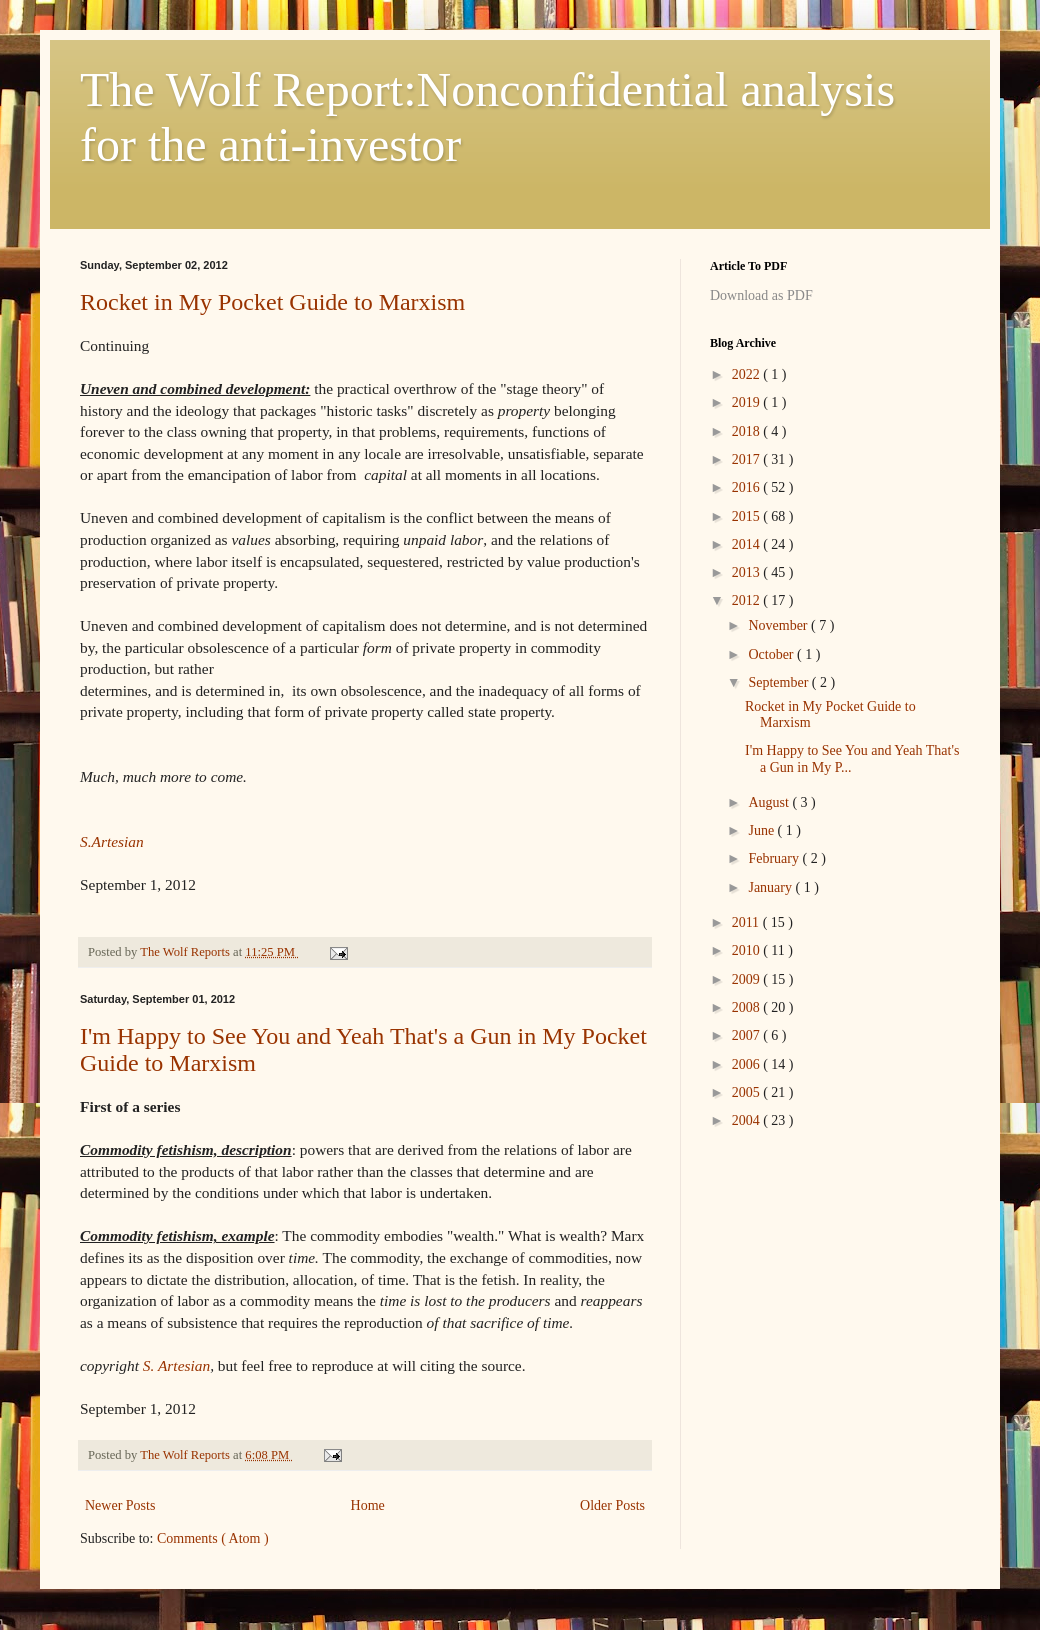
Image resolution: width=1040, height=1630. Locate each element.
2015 (748, 516)
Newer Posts (120, 1505)
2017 (748, 459)
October (772, 654)
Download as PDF (761, 295)
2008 (748, 1007)
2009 (748, 979)
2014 (748, 544)
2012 (748, 600)
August (770, 802)
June (762, 830)
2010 (748, 950)
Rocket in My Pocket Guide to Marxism (272, 302)
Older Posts (612, 1505)
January (771, 887)
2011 (747, 922)
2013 (748, 572)
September (779, 682)
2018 (748, 431)
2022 (748, 374)
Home (368, 1505)
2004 (748, 1120)
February (775, 858)
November (779, 625)
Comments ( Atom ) (213, 1538)
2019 (748, 402)
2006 (748, 1064)
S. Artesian (174, 1365)
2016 (748, 487)
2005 (748, 1092)
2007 (748, 1035)
